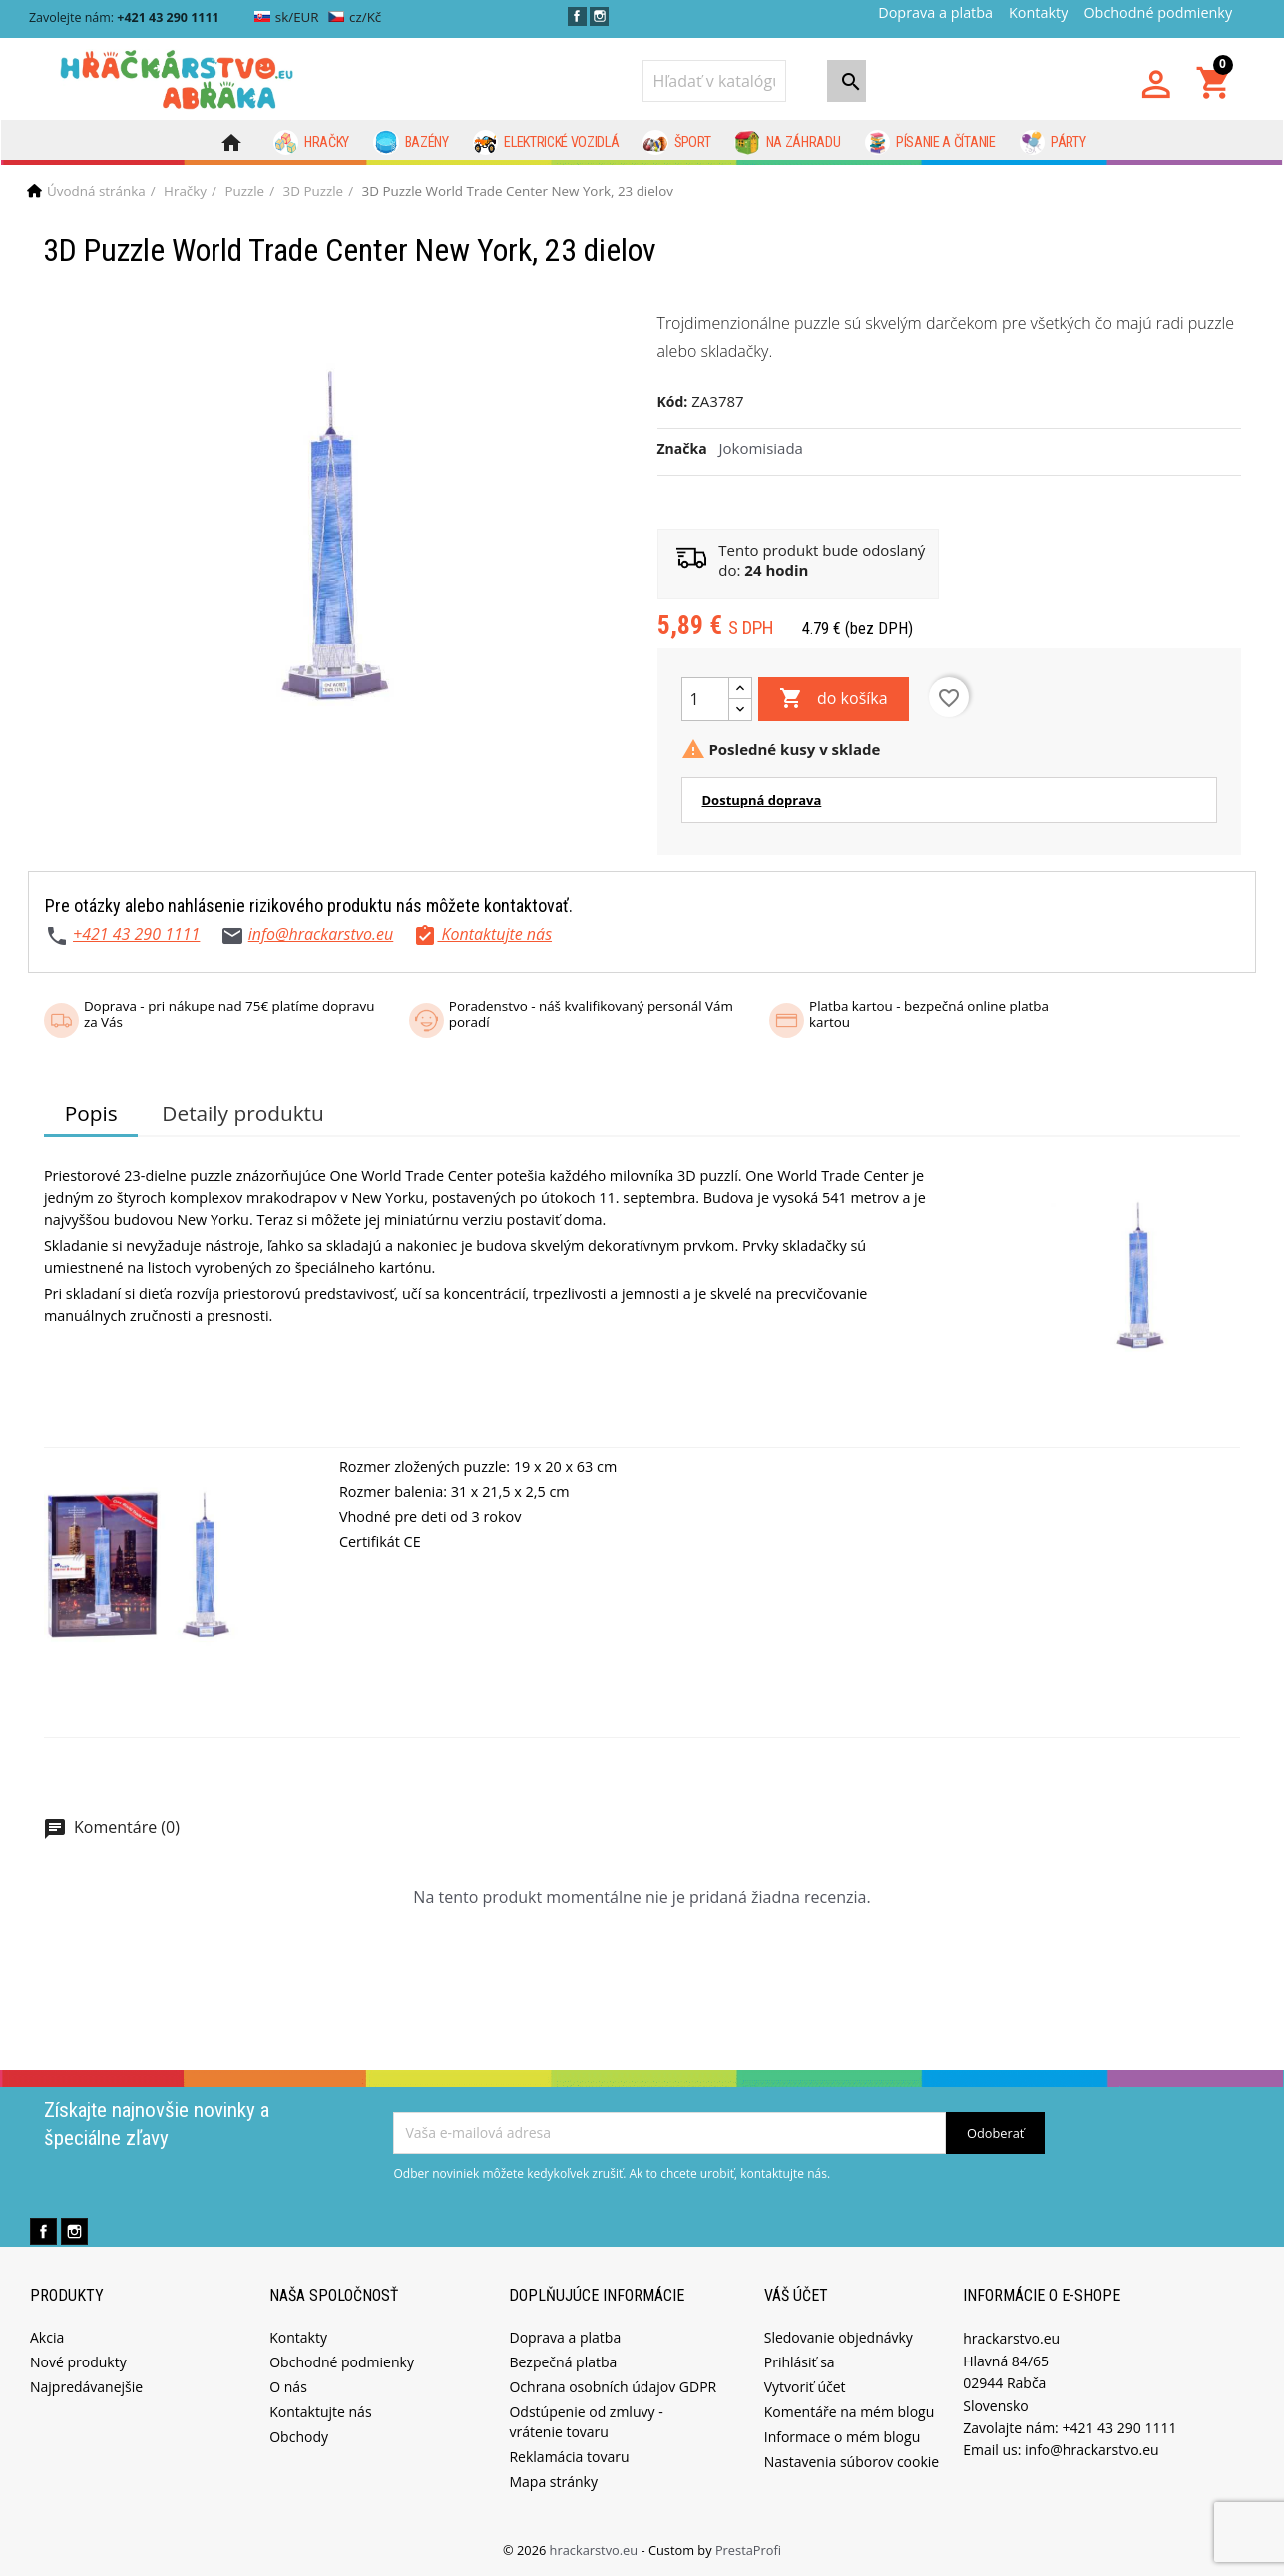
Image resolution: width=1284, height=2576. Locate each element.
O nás (288, 2386)
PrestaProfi (748, 2550)
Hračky (311, 143)
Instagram (599, 16)
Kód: (672, 401)
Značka (682, 448)
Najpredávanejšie (86, 2386)
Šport (676, 143)
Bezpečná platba (563, 2362)
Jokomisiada (761, 448)
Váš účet (796, 2295)
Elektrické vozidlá (546, 143)
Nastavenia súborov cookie (851, 2461)
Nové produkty (78, 2362)
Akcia (47, 2337)
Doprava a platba (935, 12)
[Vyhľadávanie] (714, 81)
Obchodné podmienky (1157, 12)
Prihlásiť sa (799, 2362)
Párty (1053, 143)
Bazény (411, 143)
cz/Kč (354, 17)
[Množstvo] (705, 699)
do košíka (833, 699)
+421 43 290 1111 (136, 934)
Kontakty (1038, 12)
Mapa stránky (553, 2481)
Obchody (298, 2436)
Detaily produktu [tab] (242, 1113)
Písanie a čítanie (930, 143)
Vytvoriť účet (805, 2386)
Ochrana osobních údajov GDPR (612, 2386)
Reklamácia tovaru (569, 2456)
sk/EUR (286, 17)
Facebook (577, 16)
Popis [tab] (91, 1113)
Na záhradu (787, 143)
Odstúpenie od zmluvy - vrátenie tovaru (585, 2421)
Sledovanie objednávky (838, 2337)
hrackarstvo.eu (596, 2550)
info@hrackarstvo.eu (321, 934)
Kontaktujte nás (320, 2411)
